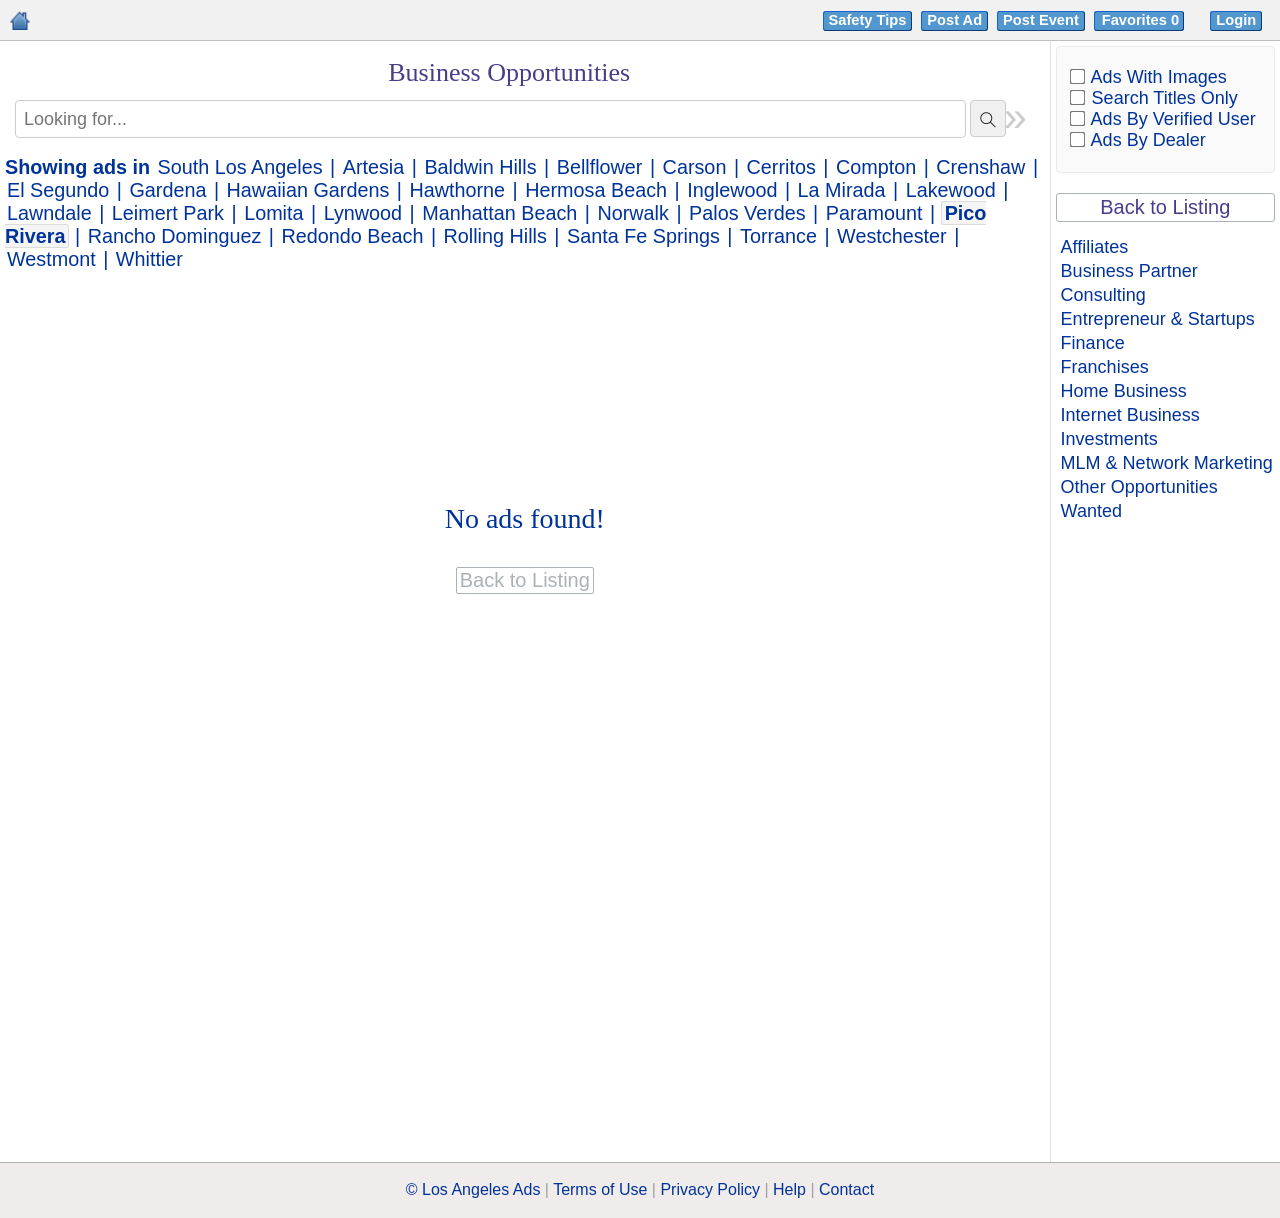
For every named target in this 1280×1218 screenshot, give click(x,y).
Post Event (1041, 20)
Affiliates (1095, 247)
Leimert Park (168, 213)
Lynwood (363, 213)
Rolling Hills (495, 236)
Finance (1093, 343)
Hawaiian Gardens (308, 190)
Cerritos (781, 167)
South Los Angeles (240, 167)
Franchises (1105, 367)
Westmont (51, 259)
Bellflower (600, 167)
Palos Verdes (747, 213)
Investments (1109, 439)
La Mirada (842, 190)
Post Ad (954, 20)
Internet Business (1130, 415)
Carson (695, 167)
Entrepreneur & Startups (1158, 319)
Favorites (1142, 20)
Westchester (892, 236)
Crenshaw (980, 167)
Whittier (149, 259)
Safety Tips (868, 20)
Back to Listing (1165, 207)
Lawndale (49, 213)
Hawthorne (457, 190)
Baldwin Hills (480, 167)
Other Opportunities (1139, 487)
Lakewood (951, 190)
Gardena (167, 190)
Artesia (374, 167)
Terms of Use (600, 1189)
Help (789, 1189)
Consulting (1103, 295)
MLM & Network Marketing (1167, 463)
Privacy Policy (710, 1189)
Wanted (1091, 511)
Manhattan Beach (499, 213)
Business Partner (1129, 271)
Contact (846, 1189)
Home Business (1124, 391)
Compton (876, 167)
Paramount (874, 213)
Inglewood (732, 190)
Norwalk (632, 213)
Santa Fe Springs (643, 236)
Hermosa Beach (596, 190)
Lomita (273, 213)
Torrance (778, 236)
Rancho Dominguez (175, 236)
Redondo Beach (353, 236)
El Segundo (58, 190)
